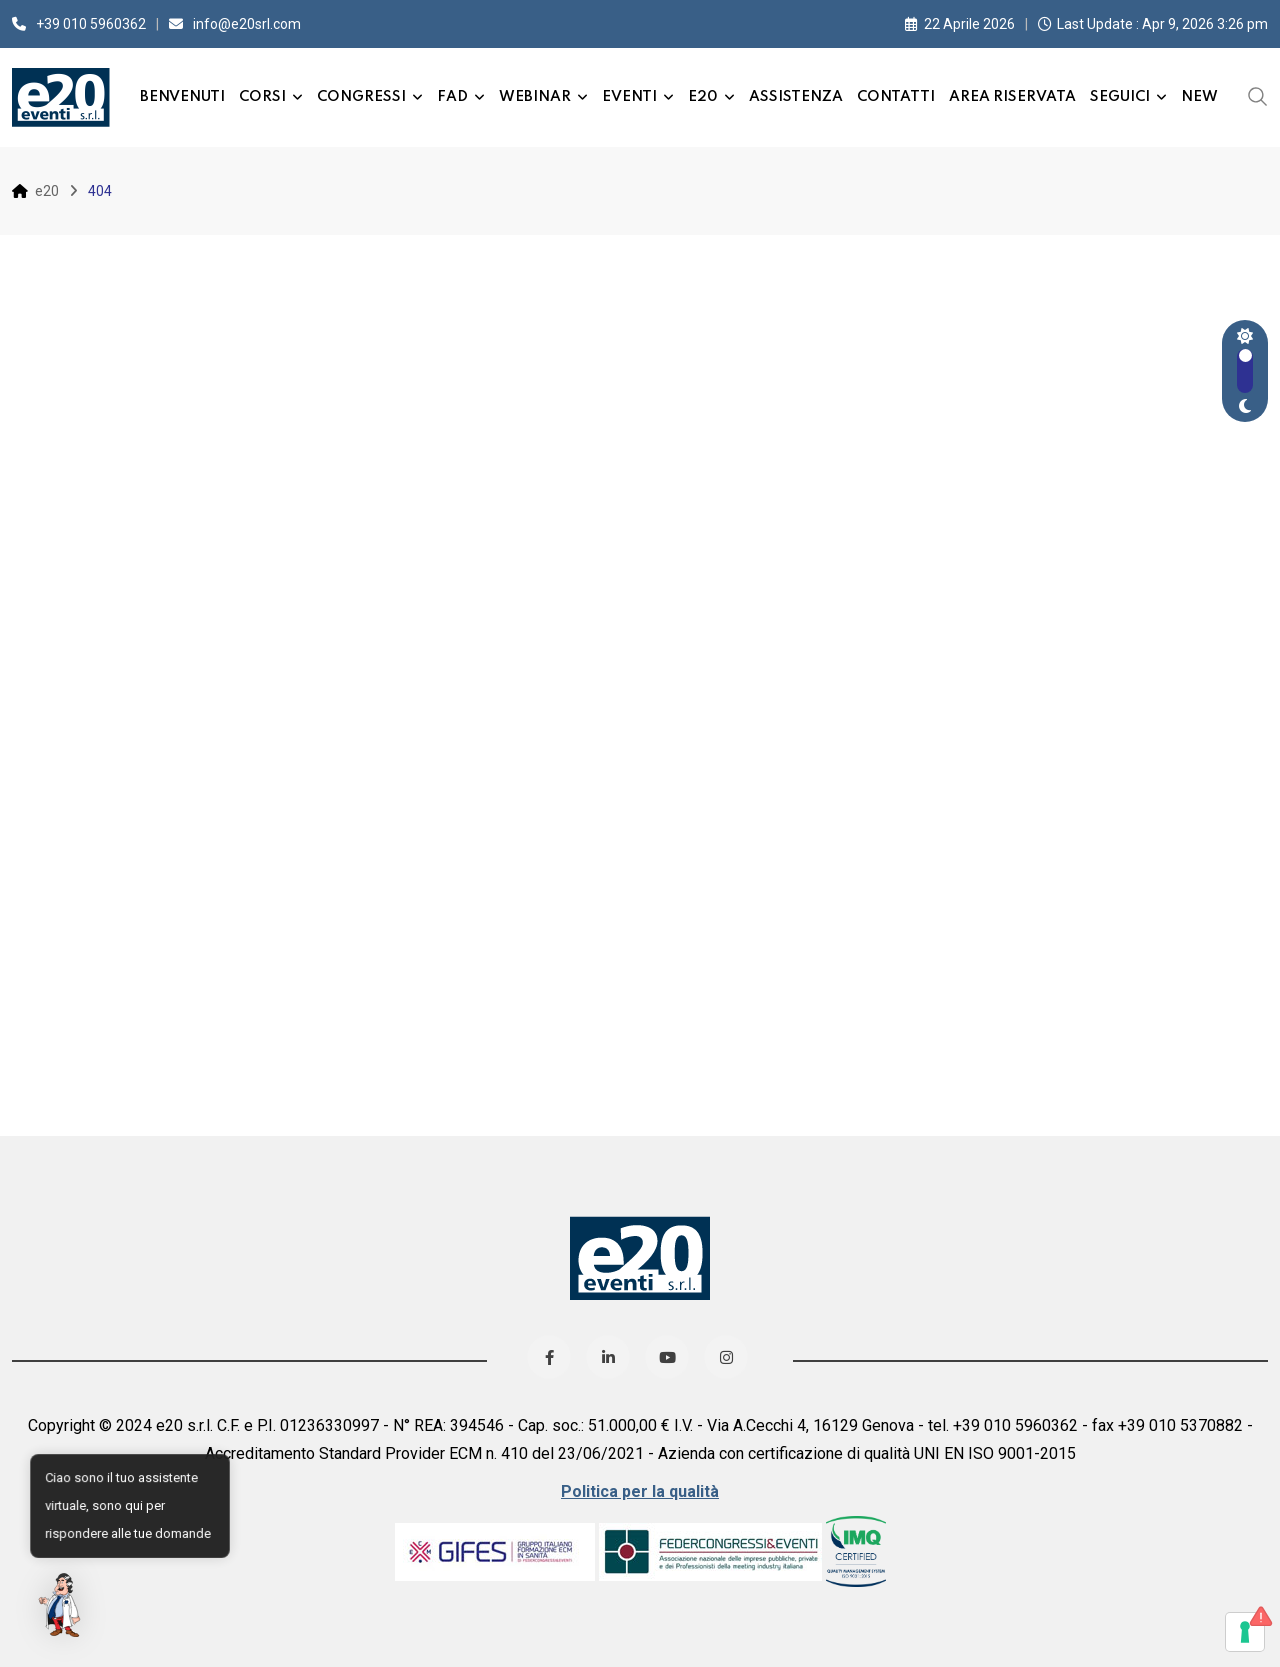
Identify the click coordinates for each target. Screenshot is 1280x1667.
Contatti (896, 97)
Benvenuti (182, 97)
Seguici (1120, 97)
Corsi (262, 97)
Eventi (629, 97)
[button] (62, 1605)
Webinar (535, 97)
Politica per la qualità (640, 1491)
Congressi (361, 97)
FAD (452, 97)
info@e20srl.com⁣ (247, 24)
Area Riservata (1012, 97)
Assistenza (796, 97)
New (1199, 97)
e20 (703, 97)
